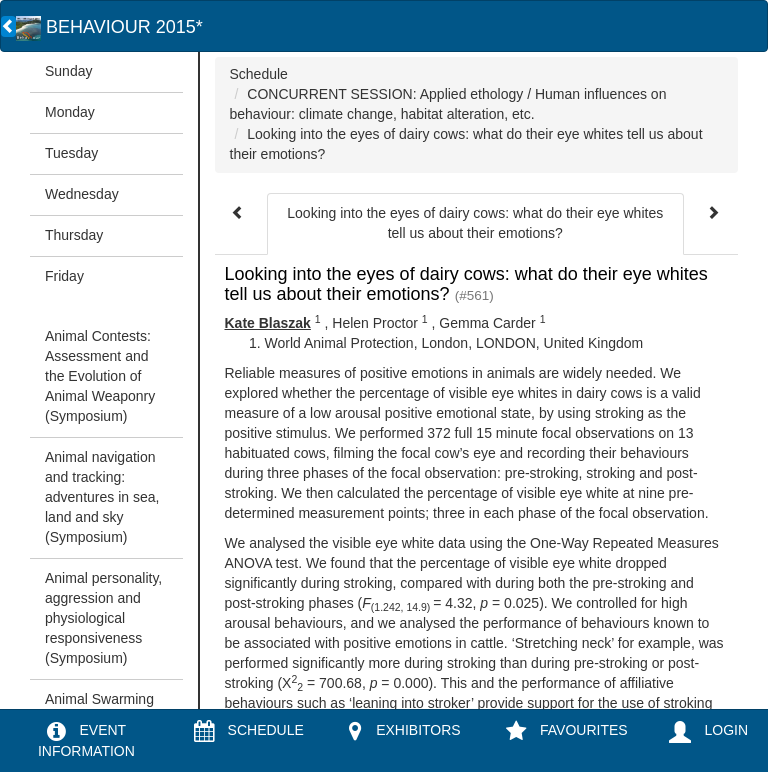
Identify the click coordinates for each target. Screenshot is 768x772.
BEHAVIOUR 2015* (109, 27)
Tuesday (71, 153)
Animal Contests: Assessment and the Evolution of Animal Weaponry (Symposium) (100, 376)
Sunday (68, 71)
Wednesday (82, 194)
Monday (70, 112)
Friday (64, 276)
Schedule (259, 74)
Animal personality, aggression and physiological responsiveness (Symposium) (103, 618)
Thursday (74, 235)
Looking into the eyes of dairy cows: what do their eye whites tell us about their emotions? (475, 223)
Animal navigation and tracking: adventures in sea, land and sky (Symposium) (102, 497)
